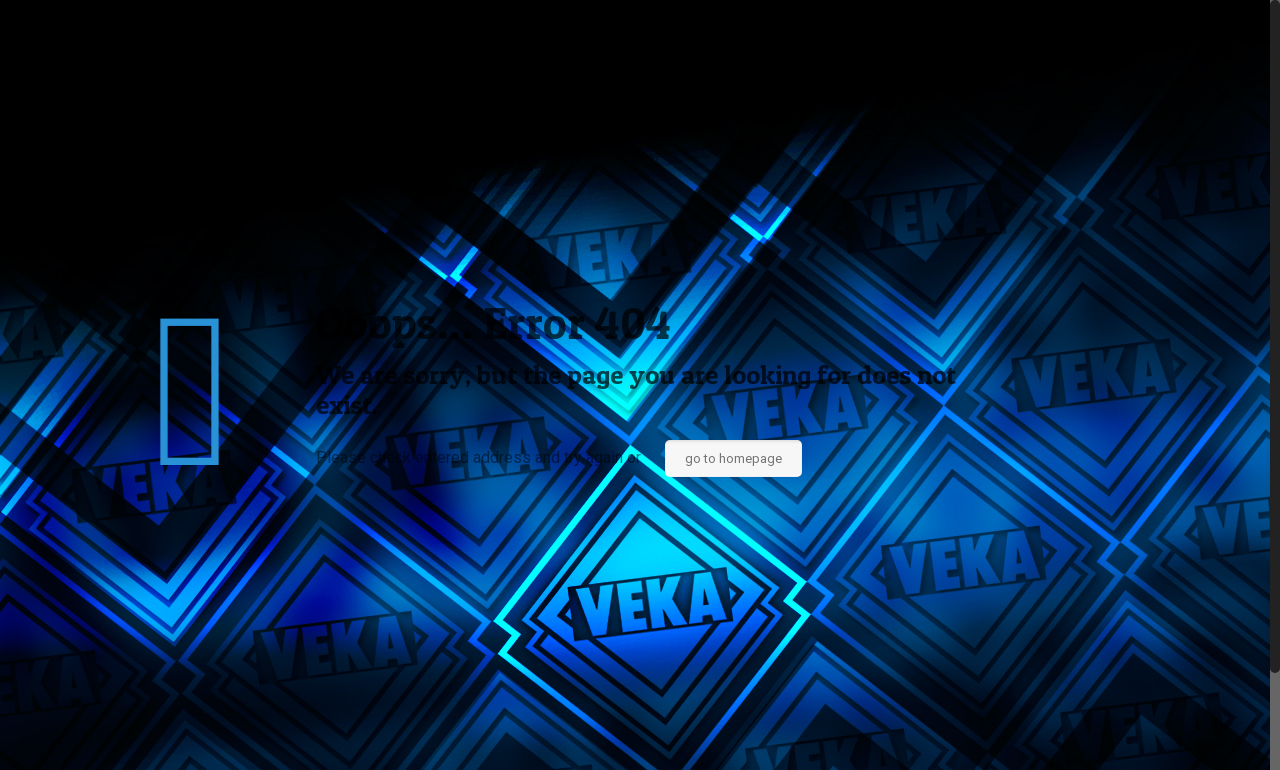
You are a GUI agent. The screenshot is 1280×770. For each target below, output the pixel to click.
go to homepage (733, 458)
